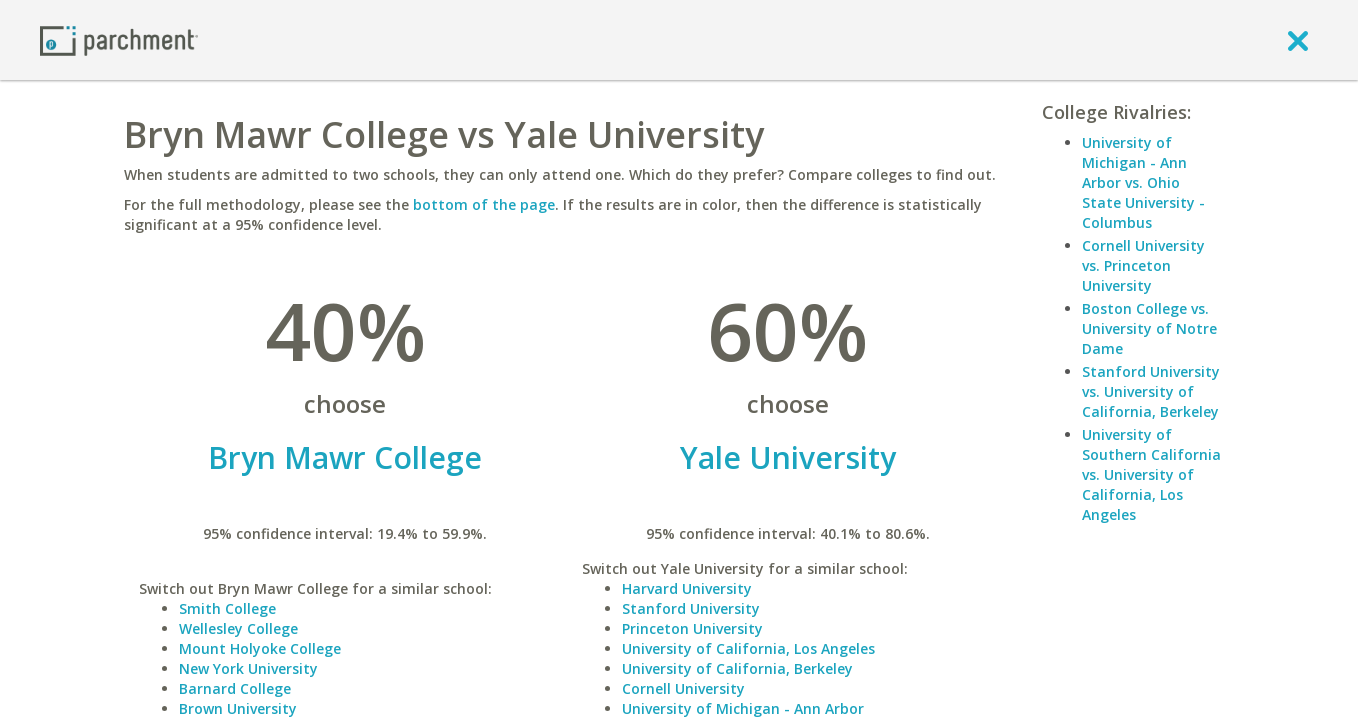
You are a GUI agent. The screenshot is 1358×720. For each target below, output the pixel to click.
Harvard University (687, 588)
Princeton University (692, 628)
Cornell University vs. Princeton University (1143, 265)
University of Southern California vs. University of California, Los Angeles (1151, 474)
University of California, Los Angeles (748, 648)
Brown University (238, 708)
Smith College (227, 608)
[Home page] (119, 39)
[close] (1298, 40)
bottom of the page (484, 204)
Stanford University (691, 608)
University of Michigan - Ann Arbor (743, 708)
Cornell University (683, 688)
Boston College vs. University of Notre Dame (1149, 328)
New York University (248, 668)
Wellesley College (238, 628)
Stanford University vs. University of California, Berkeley (1151, 391)
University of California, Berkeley (737, 668)
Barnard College (235, 688)
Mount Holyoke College (260, 648)
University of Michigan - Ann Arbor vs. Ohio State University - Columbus (1143, 182)
